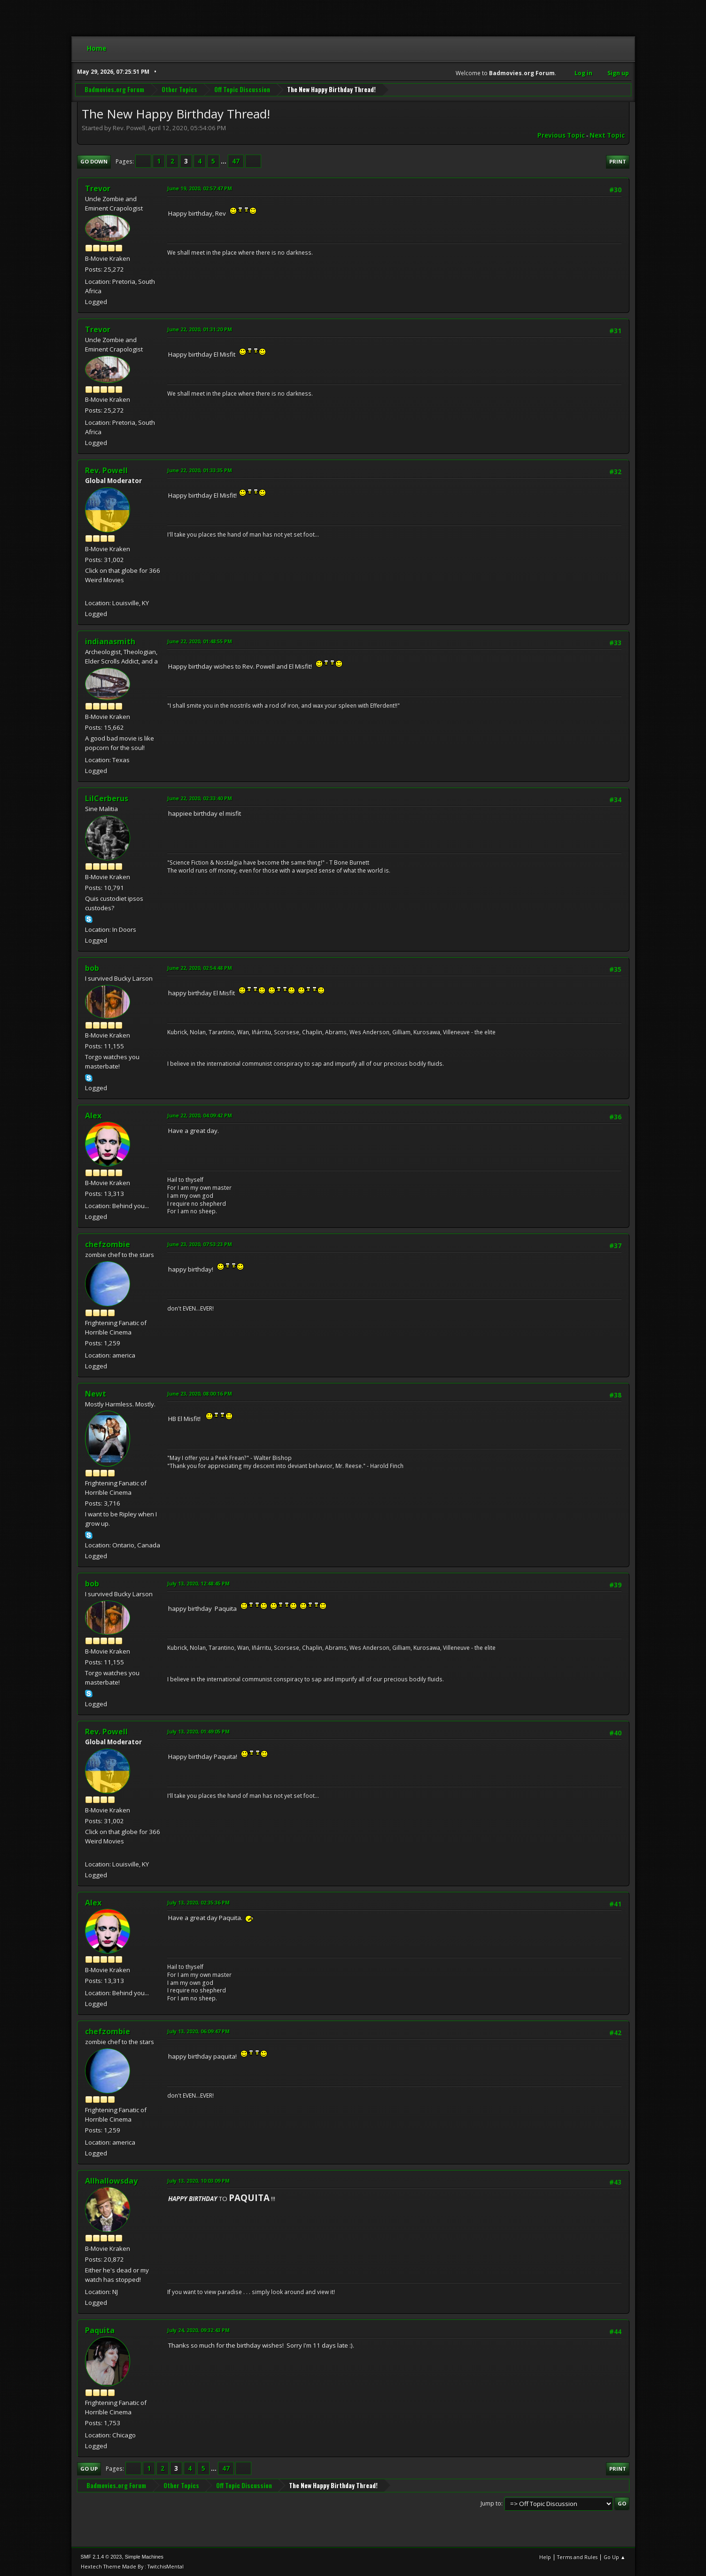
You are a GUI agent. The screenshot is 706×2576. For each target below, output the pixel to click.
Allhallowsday (111, 2181)
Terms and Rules (577, 2556)
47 (236, 161)
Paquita (100, 2330)
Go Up (89, 2468)
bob (92, 968)
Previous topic (561, 135)
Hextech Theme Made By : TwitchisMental (132, 2566)
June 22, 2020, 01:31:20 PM (199, 329)
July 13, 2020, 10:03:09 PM (198, 2180)
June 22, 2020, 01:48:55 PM (199, 641)
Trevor (97, 188)
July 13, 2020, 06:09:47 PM (198, 2031)
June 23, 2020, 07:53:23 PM (199, 1244)
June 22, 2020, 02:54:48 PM (199, 967)
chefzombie (107, 1244)
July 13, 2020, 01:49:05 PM (198, 1731)
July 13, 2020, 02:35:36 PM (198, 1902)
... (224, 161)
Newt (95, 1394)
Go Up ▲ (615, 2556)
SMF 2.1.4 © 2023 (101, 2557)
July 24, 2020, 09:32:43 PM (198, 2330)
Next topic (607, 135)
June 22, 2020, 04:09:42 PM (199, 1115)
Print (617, 161)
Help (545, 2556)
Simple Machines (144, 2557)
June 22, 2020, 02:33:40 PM (199, 798)
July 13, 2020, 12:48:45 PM (198, 1583)
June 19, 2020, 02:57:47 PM (199, 188)
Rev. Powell (106, 470)
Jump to (491, 2503)
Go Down (94, 161)
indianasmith (110, 641)
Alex (93, 1115)
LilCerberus (106, 798)
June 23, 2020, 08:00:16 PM (199, 1393)
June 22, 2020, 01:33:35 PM (199, 470)
